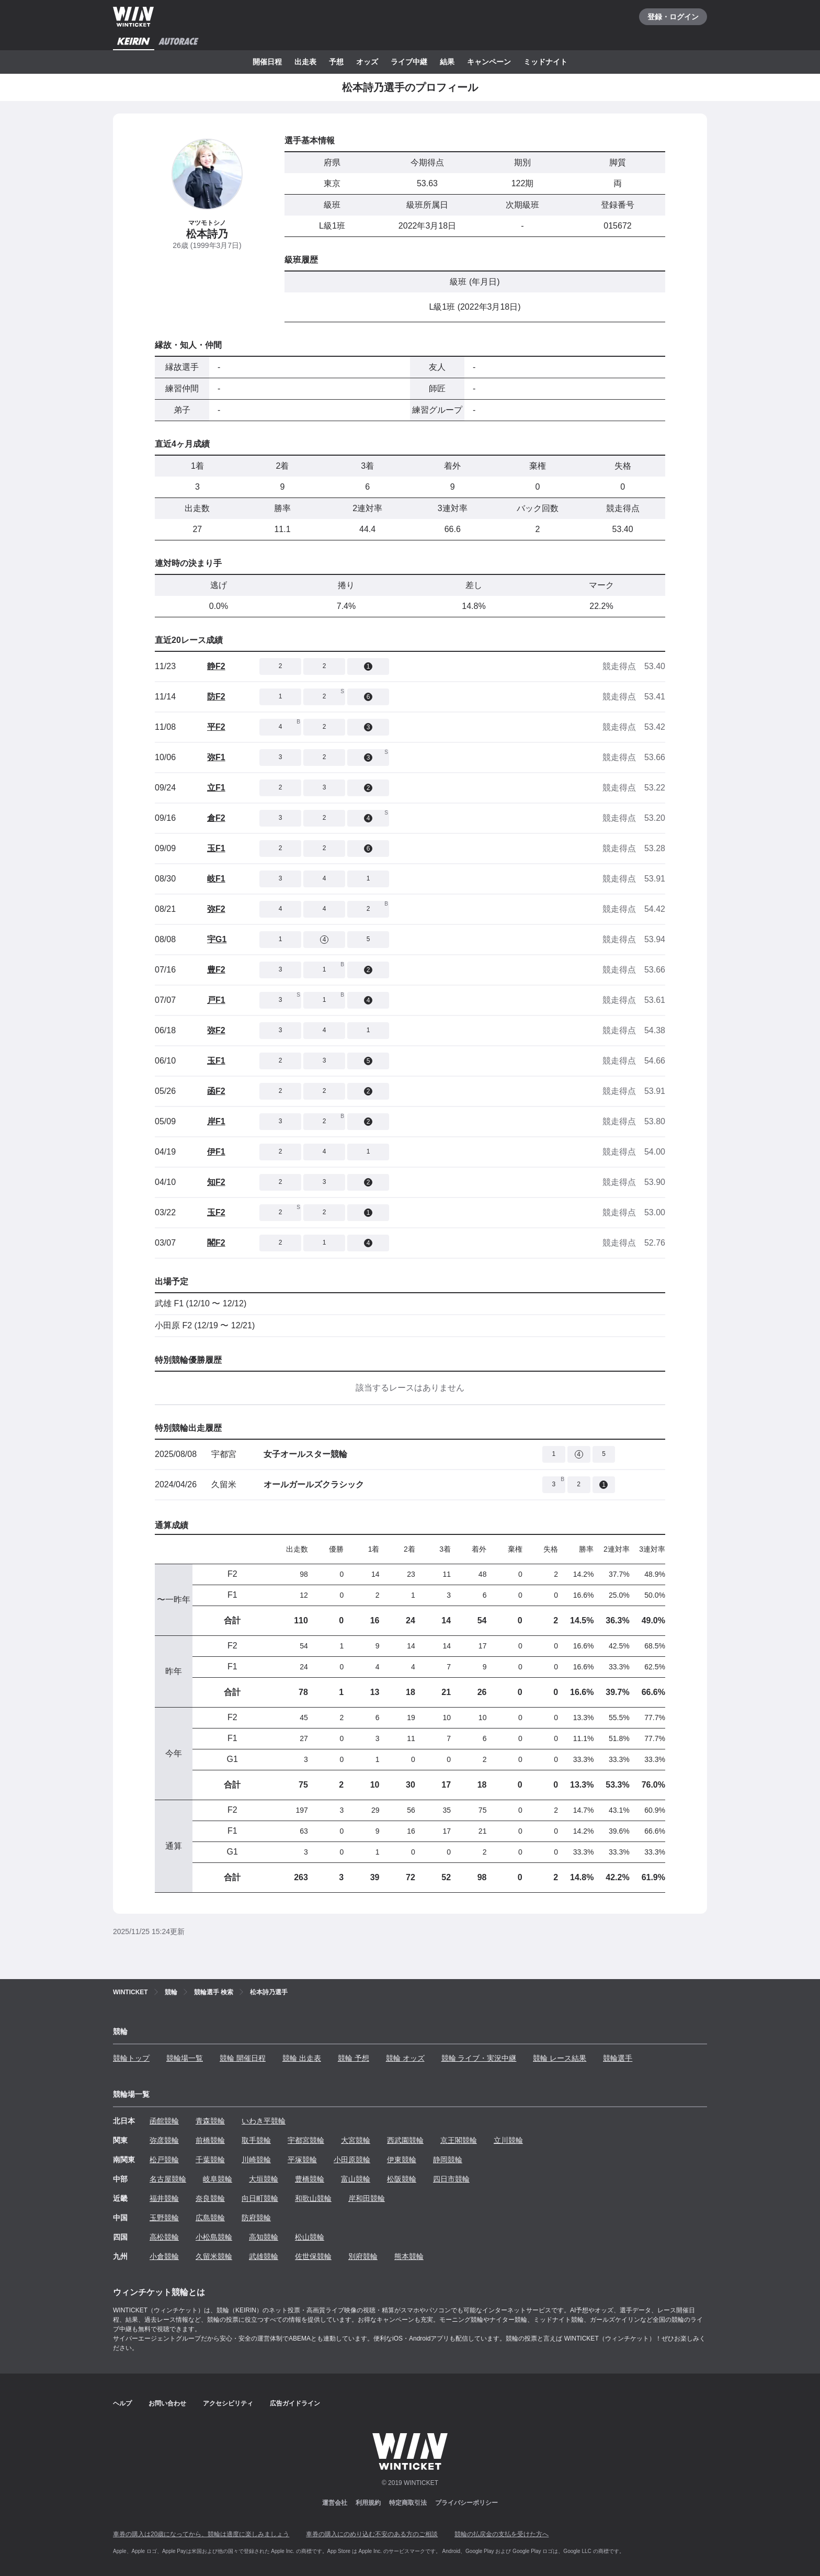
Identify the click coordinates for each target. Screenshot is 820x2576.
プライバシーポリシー (466, 2502)
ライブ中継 (409, 62)
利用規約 (368, 2502)
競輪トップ (131, 2058)
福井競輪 (164, 2198)
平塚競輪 (302, 2159)
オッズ (367, 62)
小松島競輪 (214, 2237)
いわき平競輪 (264, 2121)
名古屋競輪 (168, 2179)
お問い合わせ (167, 2403)
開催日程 (267, 62)
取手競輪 (256, 2140)
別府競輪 (363, 2256)
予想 (336, 62)
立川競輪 (508, 2140)
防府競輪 (256, 2217)
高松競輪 (164, 2237)
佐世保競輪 (313, 2256)
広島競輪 (210, 2217)
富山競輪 (355, 2179)
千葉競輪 (210, 2159)
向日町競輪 (260, 2198)
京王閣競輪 (458, 2140)
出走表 (305, 62)
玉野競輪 (164, 2217)
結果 (447, 62)
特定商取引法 (408, 2502)
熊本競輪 (409, 2256)
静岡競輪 (447, 2159)
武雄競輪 (263, 2256)
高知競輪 (263, 2237)
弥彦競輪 (164, 2140)
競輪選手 (617, 2058)
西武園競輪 (405, 2140)
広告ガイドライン (295, 2403)
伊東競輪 (401, 2159)
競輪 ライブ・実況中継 (479, 2058)
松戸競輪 (164, 2159)
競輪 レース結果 (559, 2058)
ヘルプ (122, 2403)
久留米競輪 (214, 2256)
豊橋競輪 (309, 2179)
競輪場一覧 (184, 2058)
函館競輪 (164, 2121)
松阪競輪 (401, 2179)
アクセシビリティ (228, 2403)
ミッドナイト (545, 62)
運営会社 (334, 2502)
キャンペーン (489, 62)
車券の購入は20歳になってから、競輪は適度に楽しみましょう (201, 2534)
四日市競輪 (451, 2179)
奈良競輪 (210, 2198)
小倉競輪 (164, 2256)
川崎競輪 (256, 2159)
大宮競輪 (355, 2140)
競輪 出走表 (301, 2058)
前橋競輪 (210, 2140)
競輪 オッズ (405, 2058)
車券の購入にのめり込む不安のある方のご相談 (372, 2534)
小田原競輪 (352, 2159)
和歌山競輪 (313, 2198)
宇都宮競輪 (306, 2140)
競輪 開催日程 (243, 2058)
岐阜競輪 (217, 2179)
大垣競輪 (263, 2179)
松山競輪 (309, 2237)
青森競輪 (210, 2121)
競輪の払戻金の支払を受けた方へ (501, 2534)
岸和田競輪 (366, 2198)
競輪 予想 (353, 2058)
